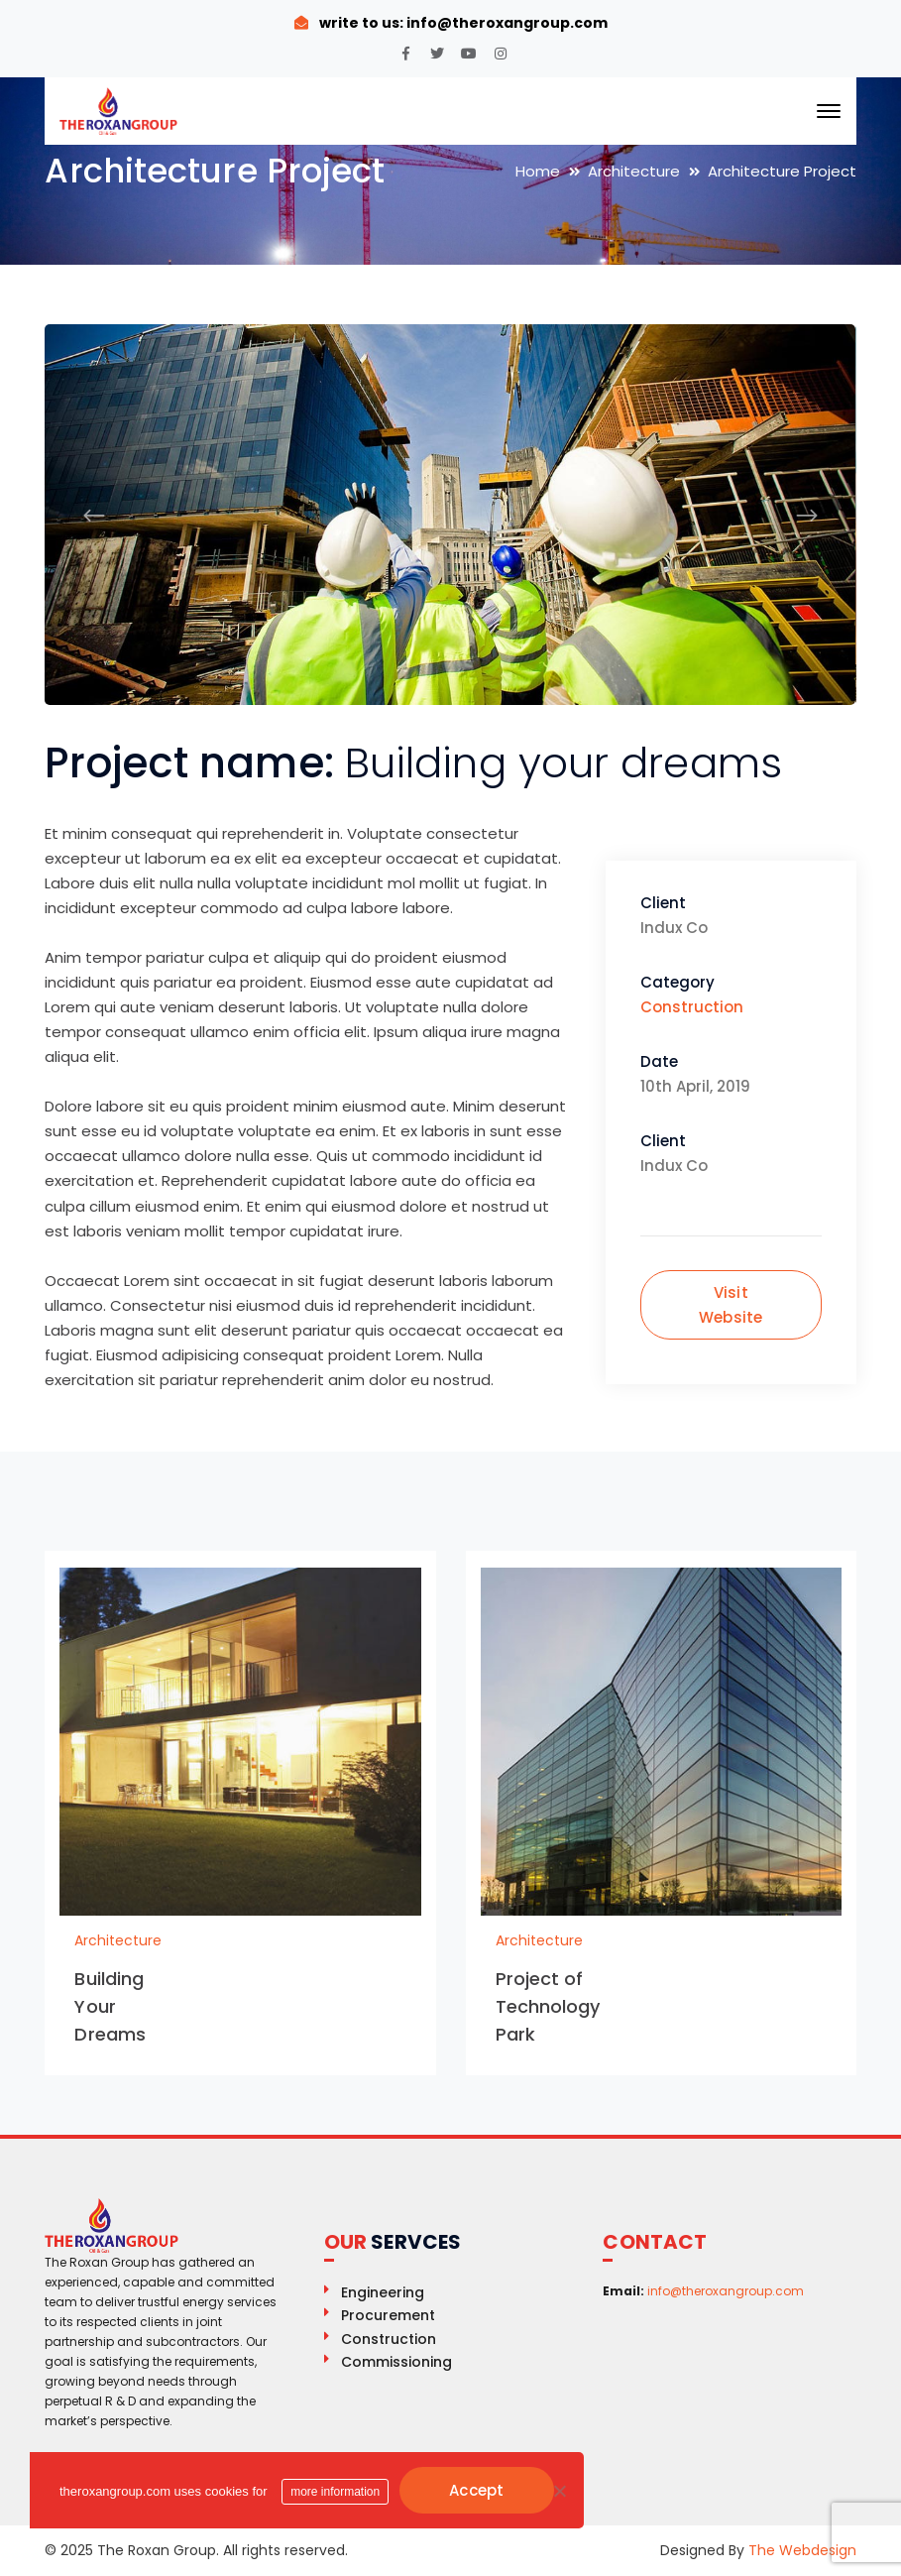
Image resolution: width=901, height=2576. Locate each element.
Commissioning (396, 2362)
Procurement (388, 2315)
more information (335, 2492)
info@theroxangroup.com (505, 23)
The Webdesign (802, 2550)
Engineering (382, 2292)
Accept (477, 2490)
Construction (691, 1006)
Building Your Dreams (110, 2006)
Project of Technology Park (548, 2006)
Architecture (634, 171)
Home (537, 171)
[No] (559, 2491)
